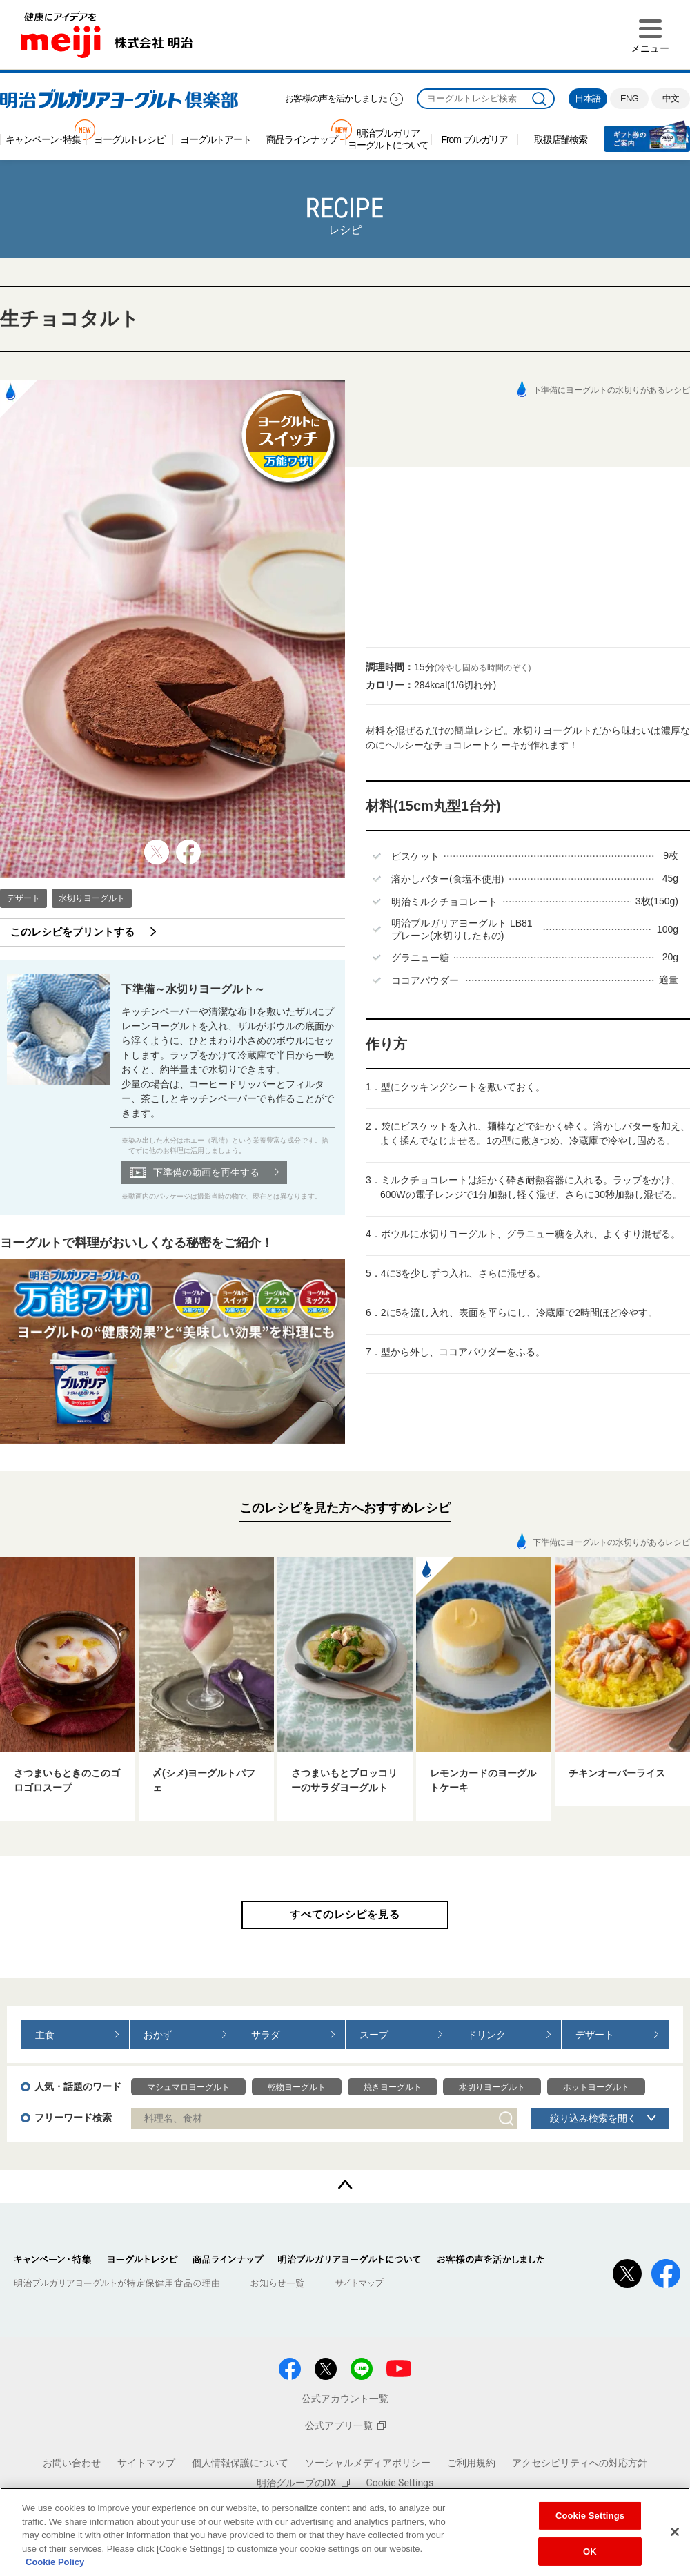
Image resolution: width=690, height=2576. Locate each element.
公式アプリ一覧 (345, 2425)
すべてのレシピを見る (345, 1914)
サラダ (265, 2034)
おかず (158, 2034)
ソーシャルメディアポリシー (368, 2462)
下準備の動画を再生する (206, 1172)
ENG (629, 98)
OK (590, 2551)
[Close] (675, 2532)
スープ (373, 2034)
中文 (671, 98)
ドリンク (486, 2034)
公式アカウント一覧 (345, 2398)
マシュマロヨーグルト (188, 2087)
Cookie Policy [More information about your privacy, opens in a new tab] (55, 2562)
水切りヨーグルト (92, 898)
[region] (345, 2532)
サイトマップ (146, 2462)
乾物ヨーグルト (297, 2087)
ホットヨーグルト (596, 2087)
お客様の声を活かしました (336, 98)
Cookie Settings (400, 2482)
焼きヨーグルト (393, 2087)
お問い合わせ (72, 2462)
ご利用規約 (471, 2462)
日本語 (587, 98)
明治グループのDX (303, 2482)
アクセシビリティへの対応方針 (579, 2462)
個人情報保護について (240, 2462)
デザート (23, 898)
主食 (45, 2034)
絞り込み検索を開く (593, 2118)
